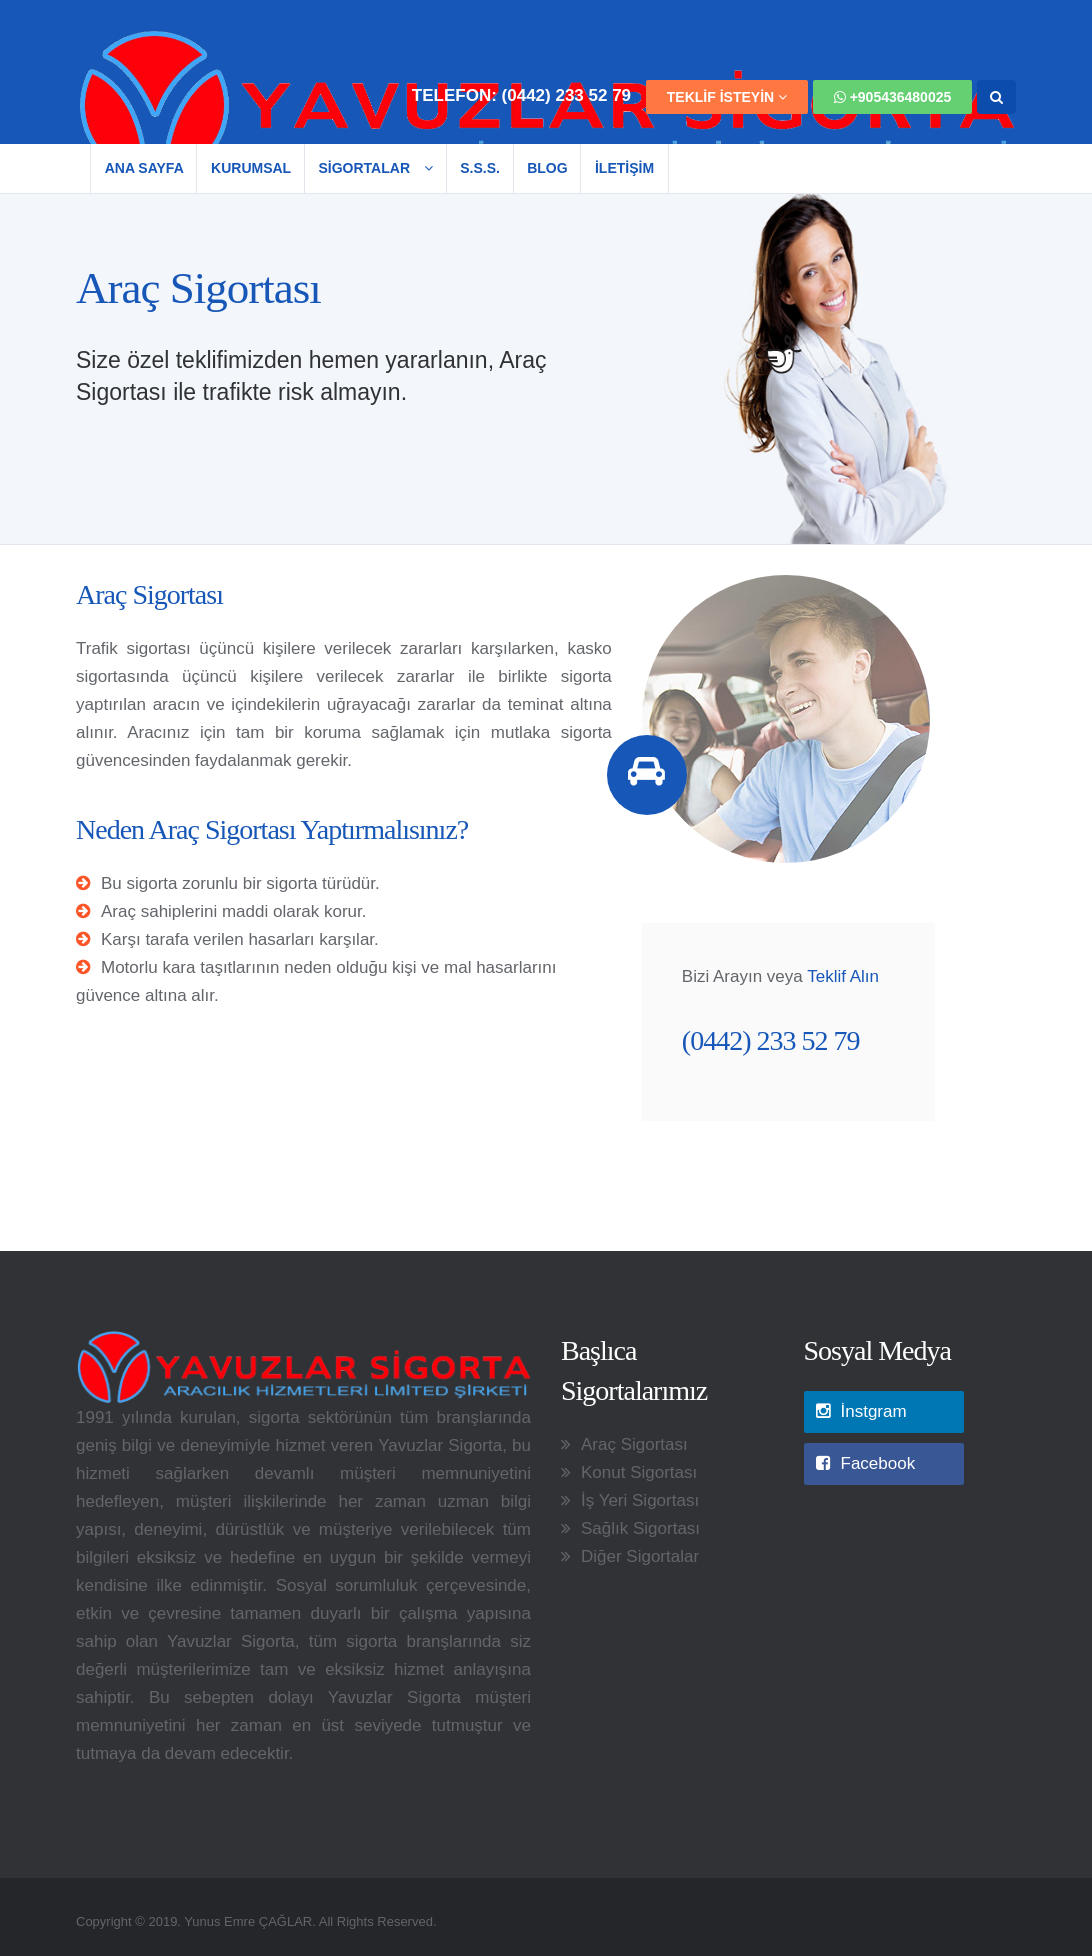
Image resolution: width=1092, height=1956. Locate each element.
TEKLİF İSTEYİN (727, 97)
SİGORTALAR (375, 168)
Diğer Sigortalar (640, 1556)
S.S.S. (480, 168)
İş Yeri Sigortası (640, 1500)
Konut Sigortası (639, 1472)
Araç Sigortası (634, 1444)
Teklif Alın (843, 976)
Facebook (866, 1463)
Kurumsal (251, 168)
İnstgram (861, 1411)
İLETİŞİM (624, 168)
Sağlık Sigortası (640, 1528)
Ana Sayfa (144, 168)
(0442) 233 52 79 (567, 95)
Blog (547, 168)
